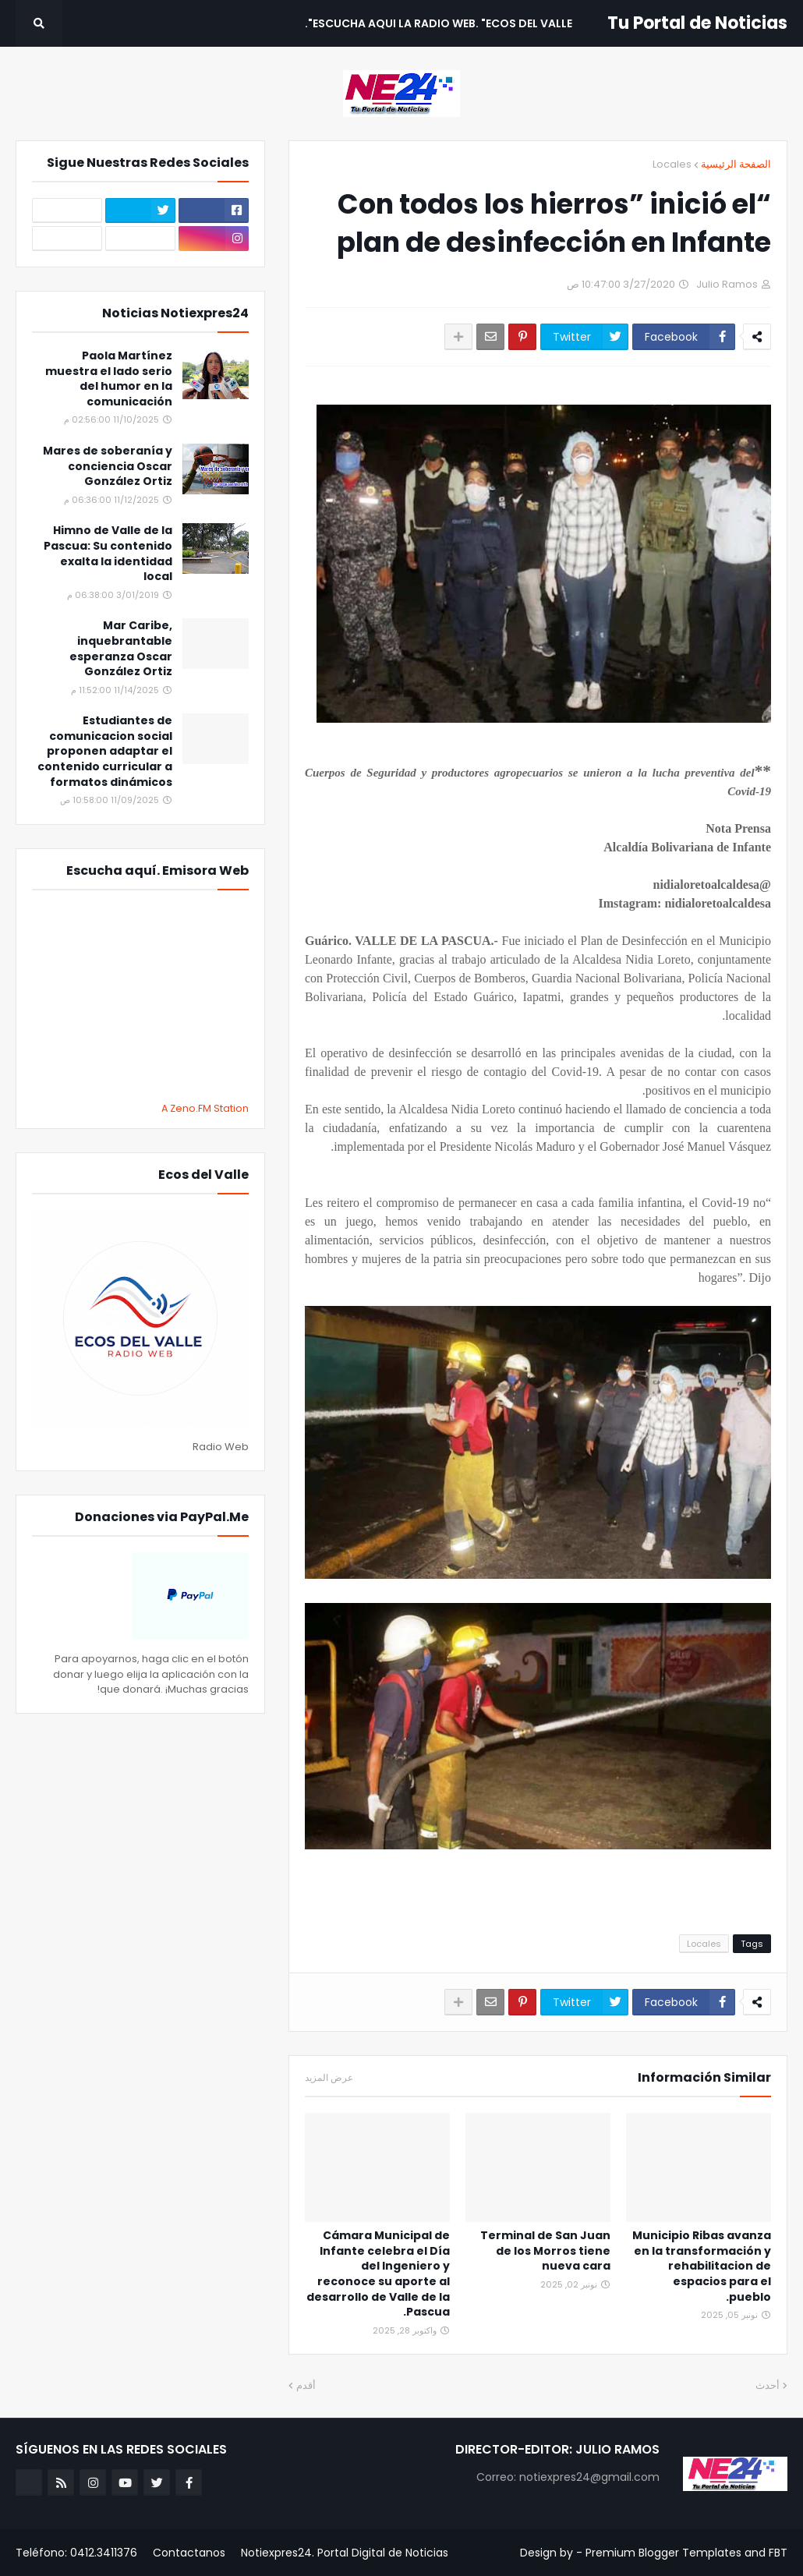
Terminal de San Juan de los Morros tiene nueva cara (545, 2250)
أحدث (767, 2385)
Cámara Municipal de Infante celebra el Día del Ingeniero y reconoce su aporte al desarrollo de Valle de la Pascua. (378, 2273)
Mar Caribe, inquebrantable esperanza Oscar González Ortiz (120, 648)
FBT (778, 2552)
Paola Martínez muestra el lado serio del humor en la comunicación (108, 379)
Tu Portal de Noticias (697, 23)
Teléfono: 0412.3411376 (76, 2552)
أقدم (306, 2385)
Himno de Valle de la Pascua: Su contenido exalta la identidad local (108, 553)
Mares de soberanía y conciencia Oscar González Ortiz (107, 466)
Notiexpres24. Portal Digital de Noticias (344, 2552)
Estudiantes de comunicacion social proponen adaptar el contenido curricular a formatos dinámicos (104, 751)
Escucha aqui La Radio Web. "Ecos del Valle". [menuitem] (438, 23)
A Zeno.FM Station (205, 1109)
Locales (672, 164)
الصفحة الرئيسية (736, 164)
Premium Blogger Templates (663, 2552)
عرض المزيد (329, 2078)
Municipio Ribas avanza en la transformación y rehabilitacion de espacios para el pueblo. (701, 2266)
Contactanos (189, 2552)
